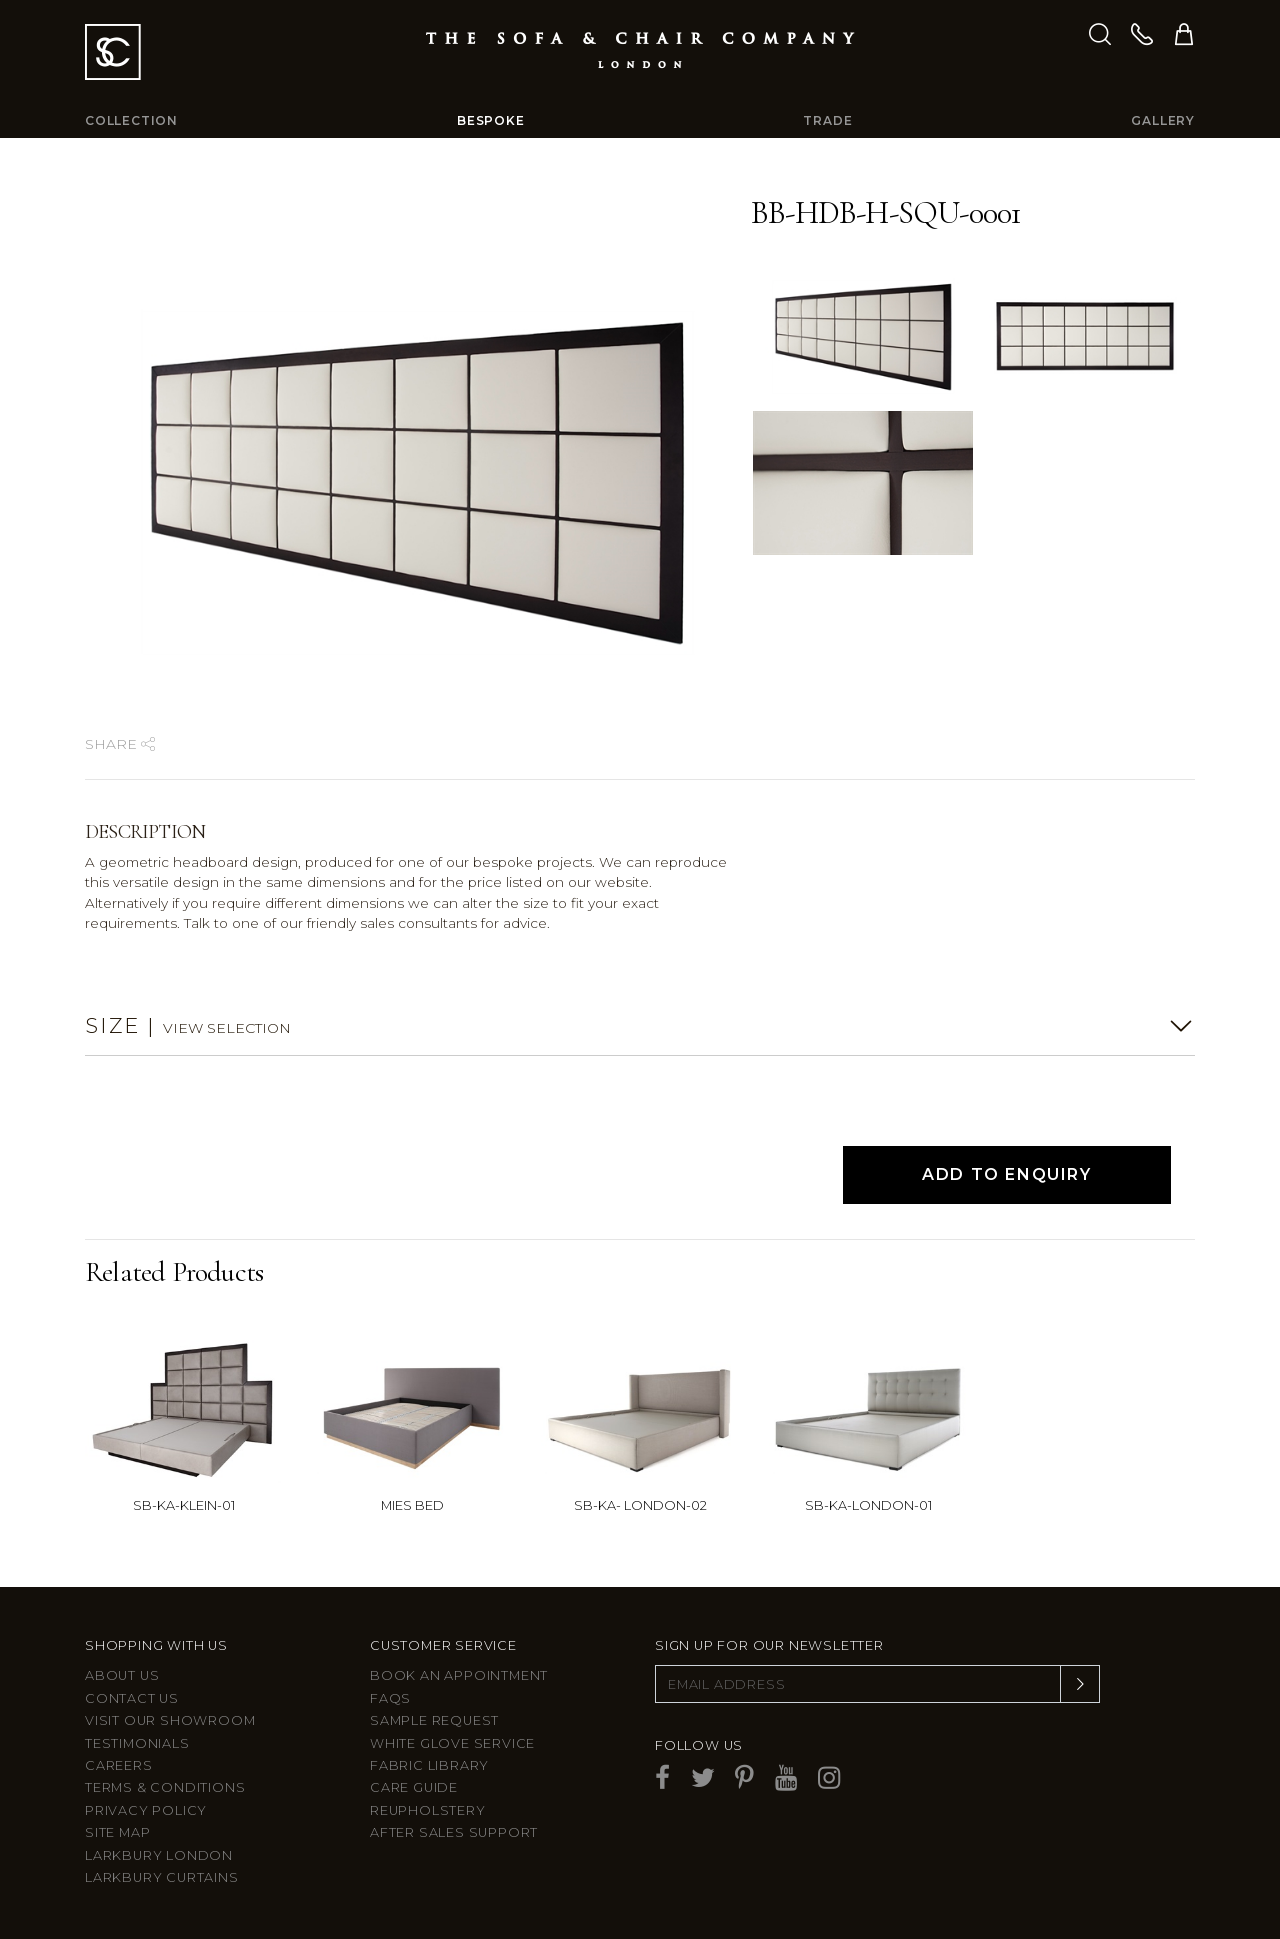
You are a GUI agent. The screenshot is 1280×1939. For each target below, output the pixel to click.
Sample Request (434, 1720)
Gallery (1163, 120)
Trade (827, 120)
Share (120, 744)
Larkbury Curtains (162, 1877)
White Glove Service (452, 1743)
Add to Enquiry (1006, 1174)
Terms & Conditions (165, 1787)
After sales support (454, 1832)
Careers (119, 1765)
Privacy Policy (146, 1810)
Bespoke (491, 120)
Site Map (117, 1832)
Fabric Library (429, 1765)
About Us (122, 1675)
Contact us (132, 1698)
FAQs (390, 1698)
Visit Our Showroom (170, 1720)
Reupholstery (428, 1810)
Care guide (414, 1787)
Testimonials (137, 1743)
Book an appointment (459, 1675)
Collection (131, 120)
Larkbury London (159, 1855)
